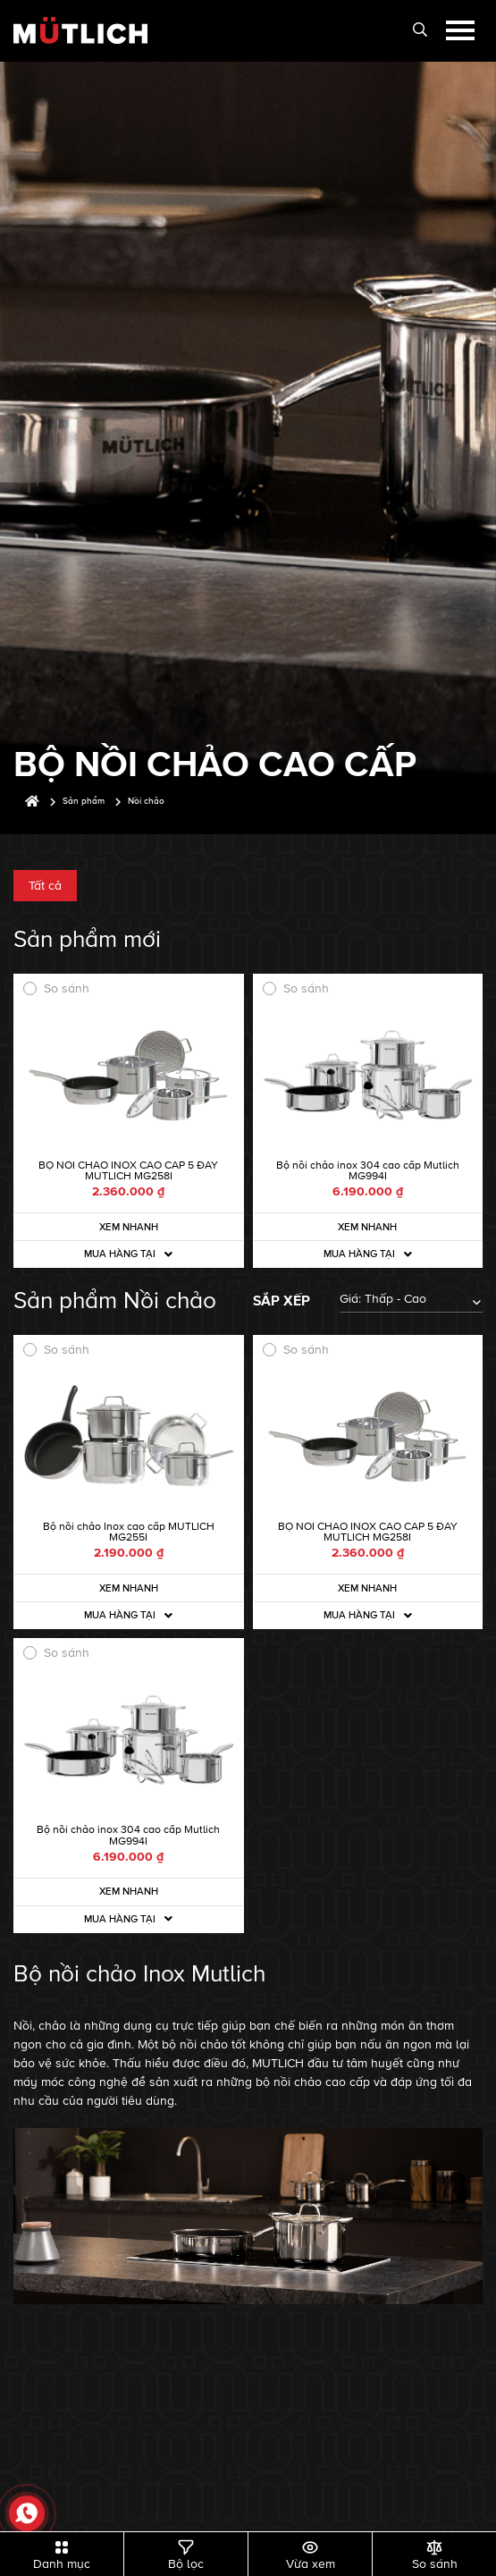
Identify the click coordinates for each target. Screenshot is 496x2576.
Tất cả (45, 885)
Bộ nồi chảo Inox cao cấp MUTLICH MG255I (128, 1532)
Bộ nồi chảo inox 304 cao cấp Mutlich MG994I (367, 1171)
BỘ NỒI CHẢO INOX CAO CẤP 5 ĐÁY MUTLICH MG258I (128, 1171)
